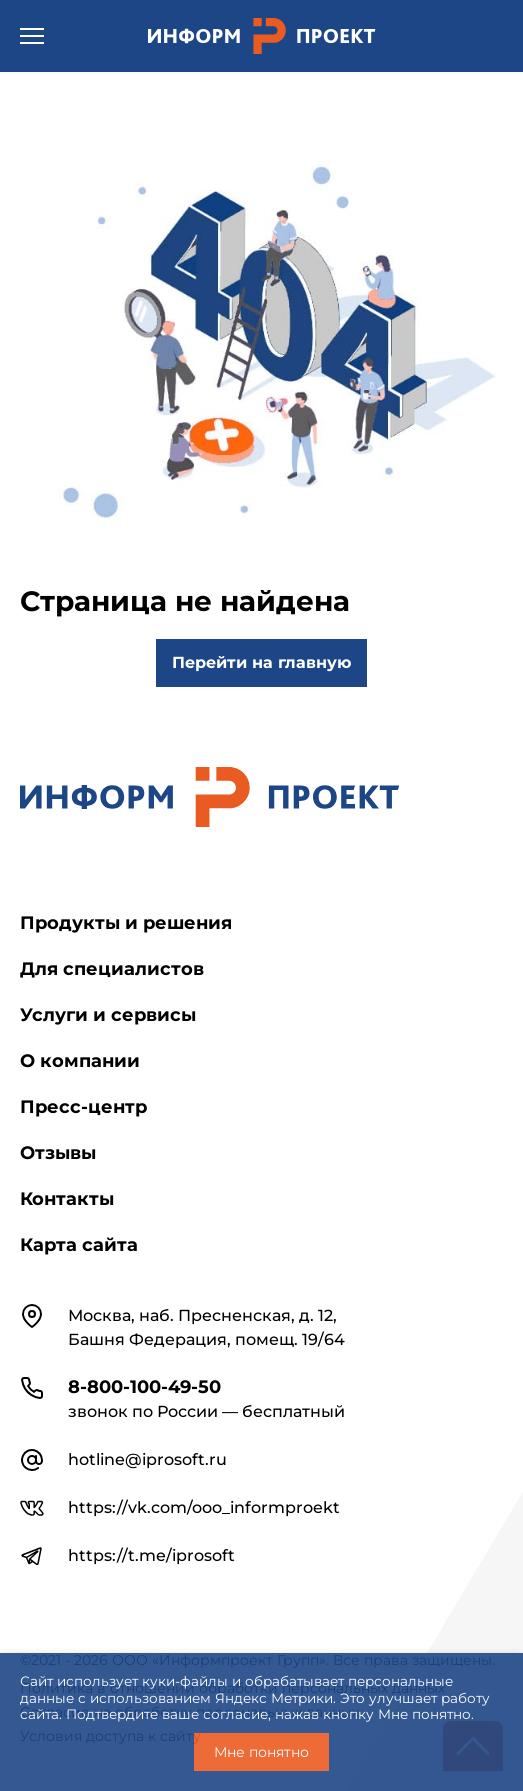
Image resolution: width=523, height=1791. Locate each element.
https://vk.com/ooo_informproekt (204, 1507)
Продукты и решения (126, 923)
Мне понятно (261, 1752)
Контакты (67, 1199)
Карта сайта (79, 1245)
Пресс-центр (83, 1107)
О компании (80, 1061)
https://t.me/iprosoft (151, 1555)
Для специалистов (112, 969)
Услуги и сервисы (108, 1015)
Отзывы (58, 1153)
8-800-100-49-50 (144, 1387)
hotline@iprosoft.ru (147, 1459)
